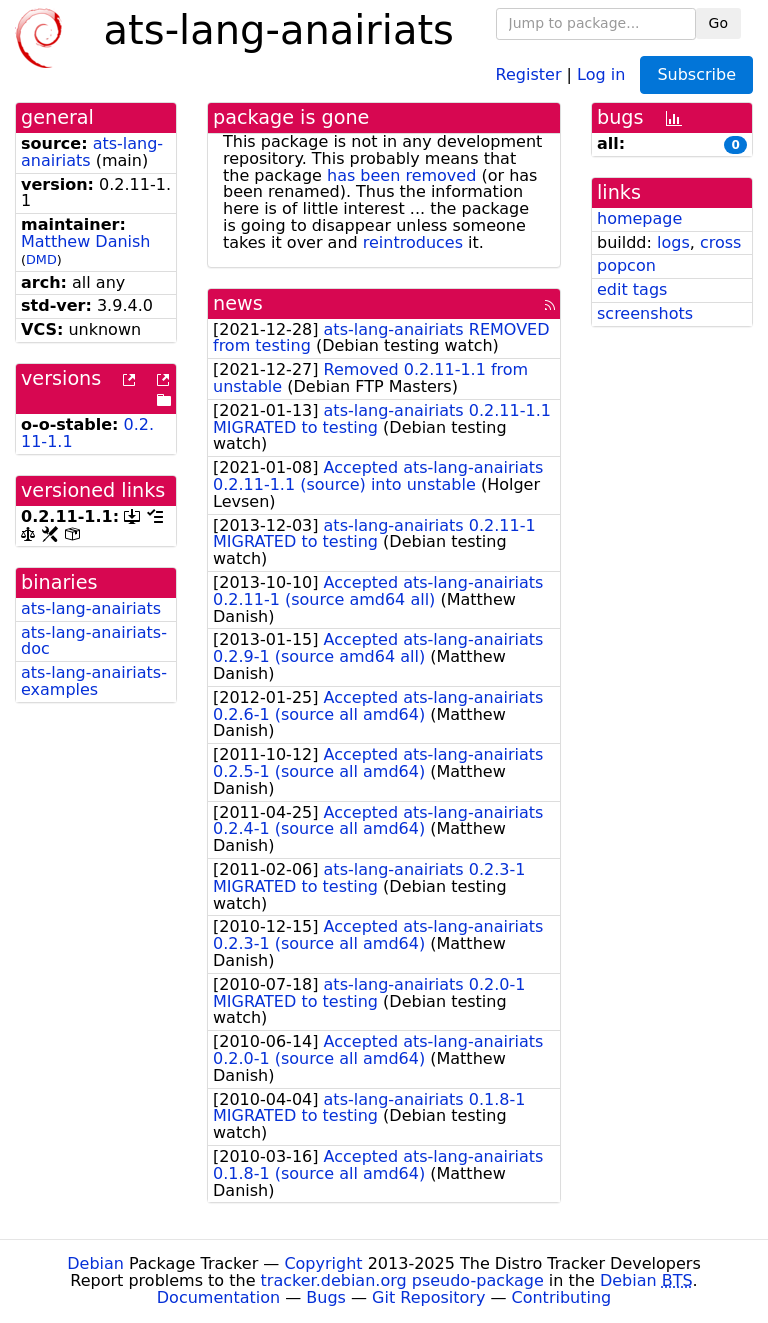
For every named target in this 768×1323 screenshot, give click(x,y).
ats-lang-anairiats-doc (94, 641)
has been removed (401, 175)
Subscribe (696, 74)
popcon (626, 265)
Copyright (323, 1263)
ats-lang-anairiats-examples (94, 681)
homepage (639, 218)
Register (529, 73)
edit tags (632, 289)
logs (673, 242)
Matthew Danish (86, 241)
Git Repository (428, 1297)
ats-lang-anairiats (92, 152)
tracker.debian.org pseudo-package (402, 1280)
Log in (601, 73)
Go (718, 23)
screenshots (645, 313)
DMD (41, 259)
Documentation (218, 1297)
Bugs (326, 1297)
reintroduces (413, 242)
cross (720, 242)
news (238, 303)
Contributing (562, 1297)
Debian (95, 1263)
